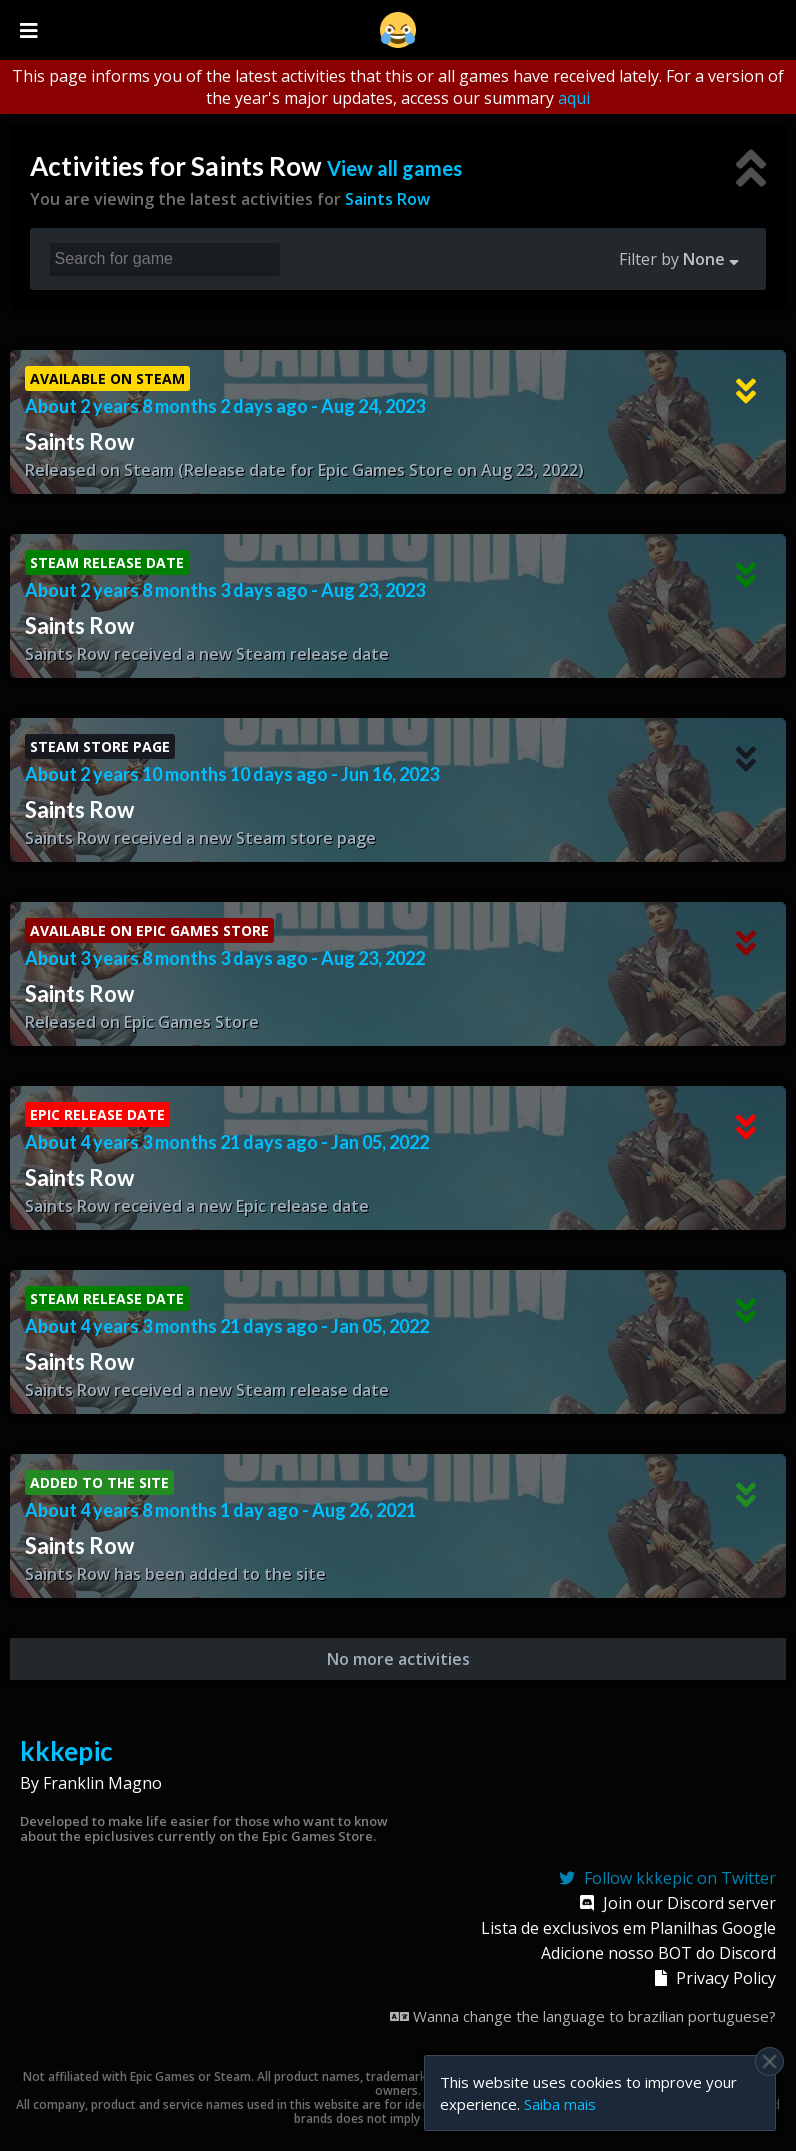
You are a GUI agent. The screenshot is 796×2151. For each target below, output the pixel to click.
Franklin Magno (102, 1783)
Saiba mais (560, 2104)
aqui (574, 98)
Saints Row (387, 199)
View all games (394, 168)
